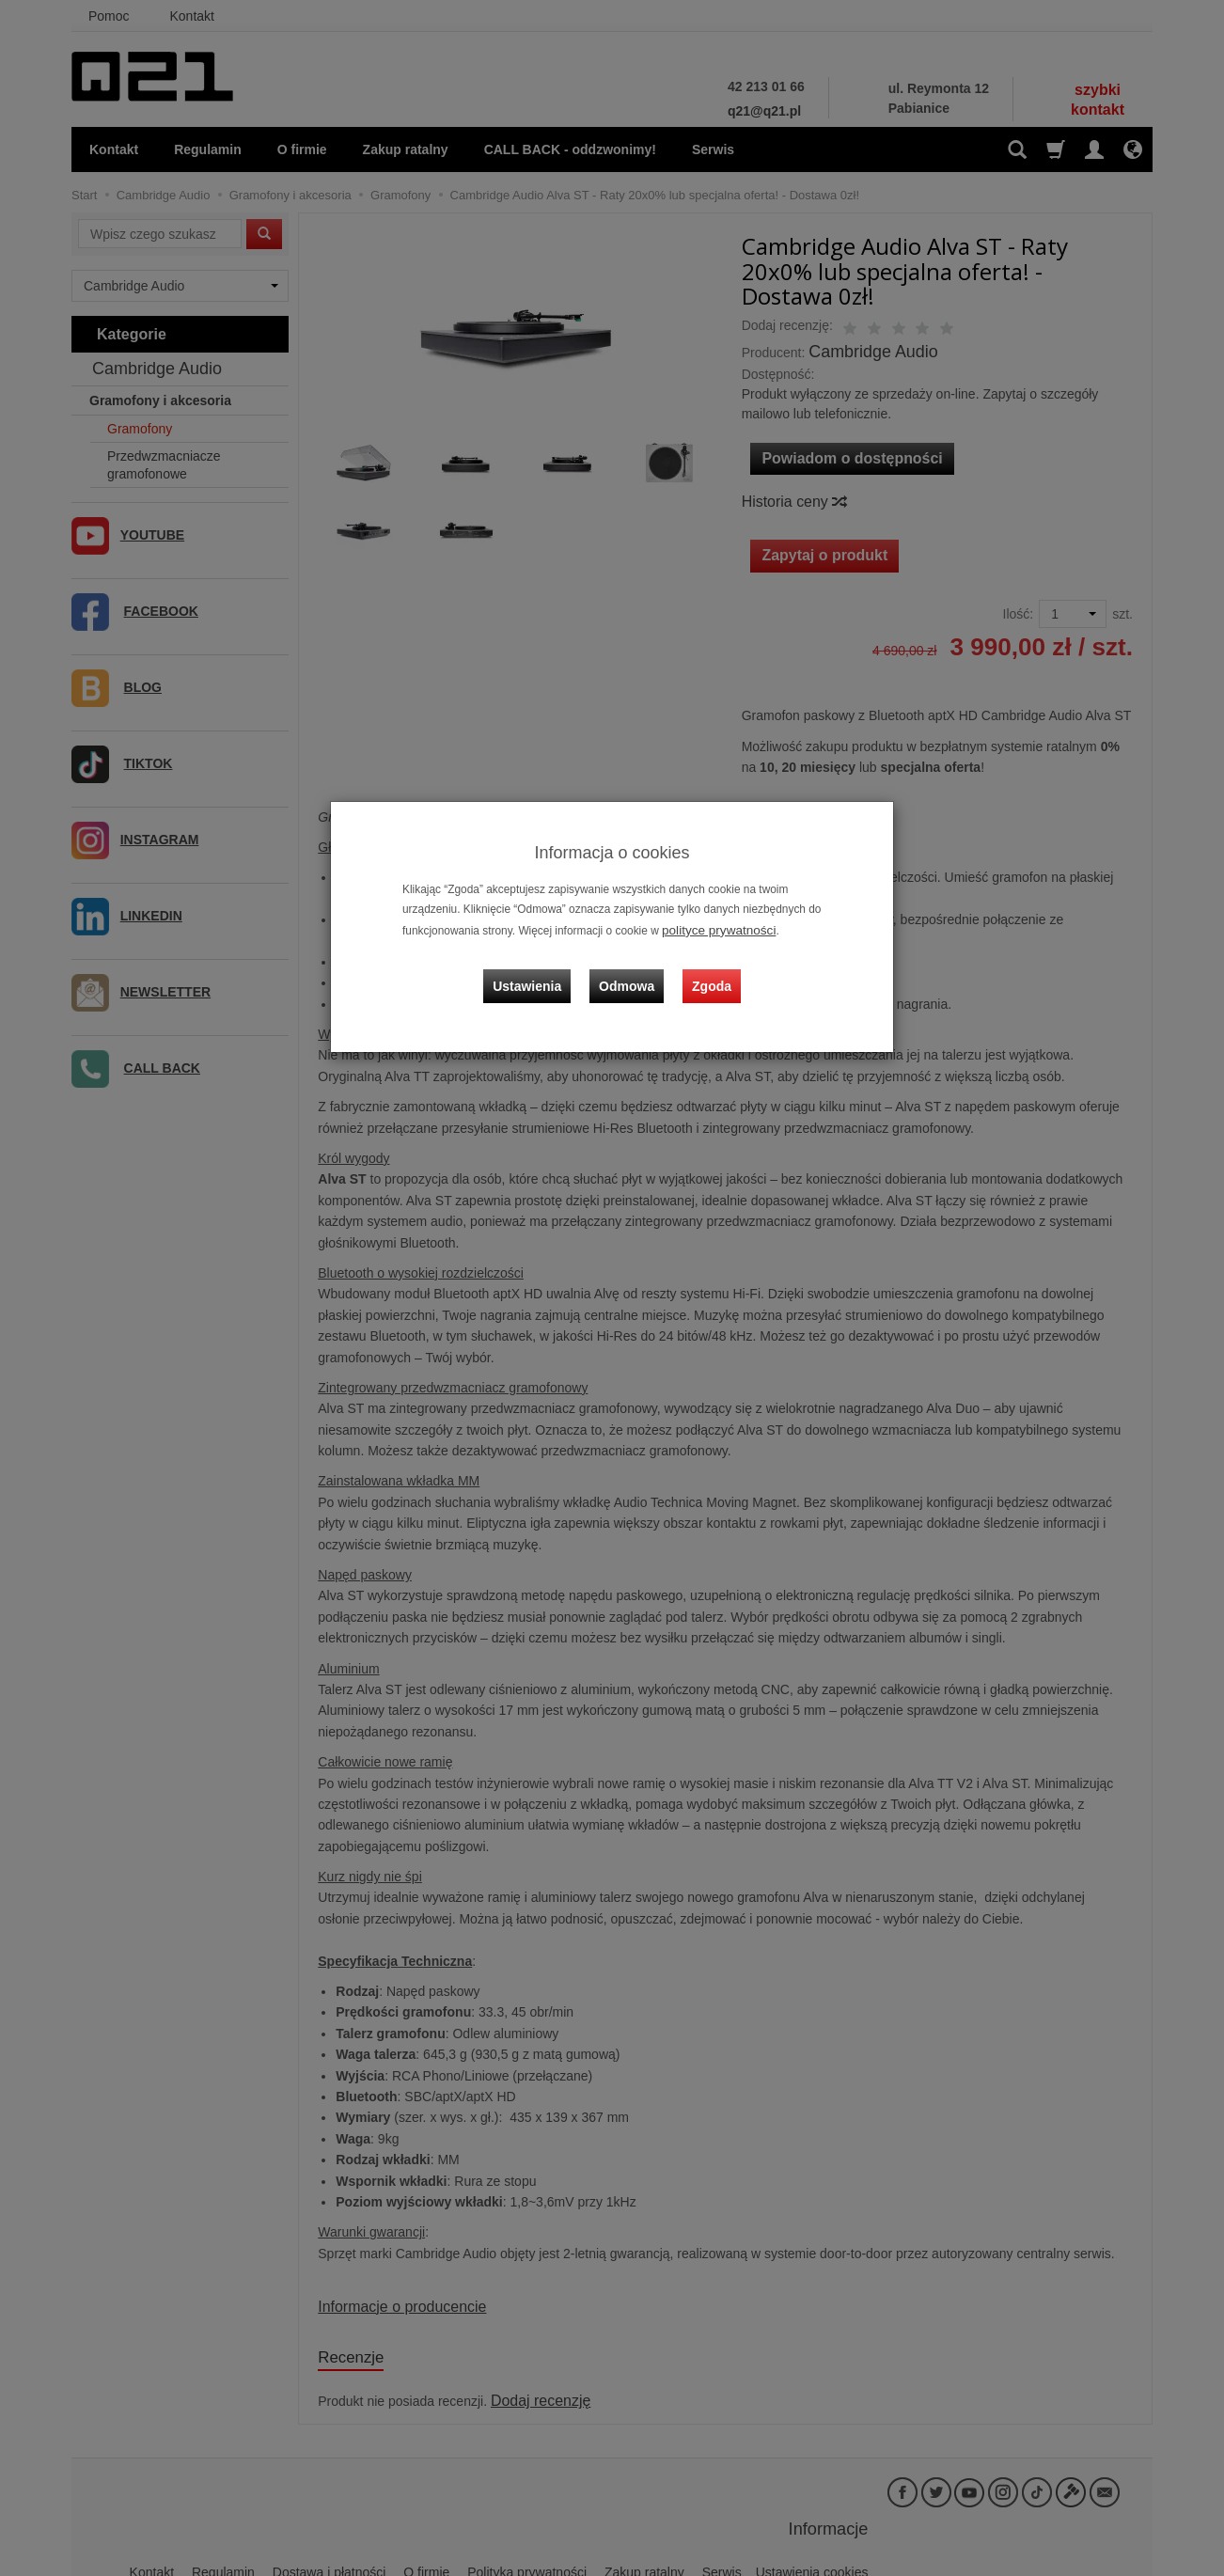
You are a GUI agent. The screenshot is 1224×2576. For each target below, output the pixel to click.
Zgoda (707, 970)
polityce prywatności (711, 928)
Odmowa (631, 970)
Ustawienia (541, 970)
